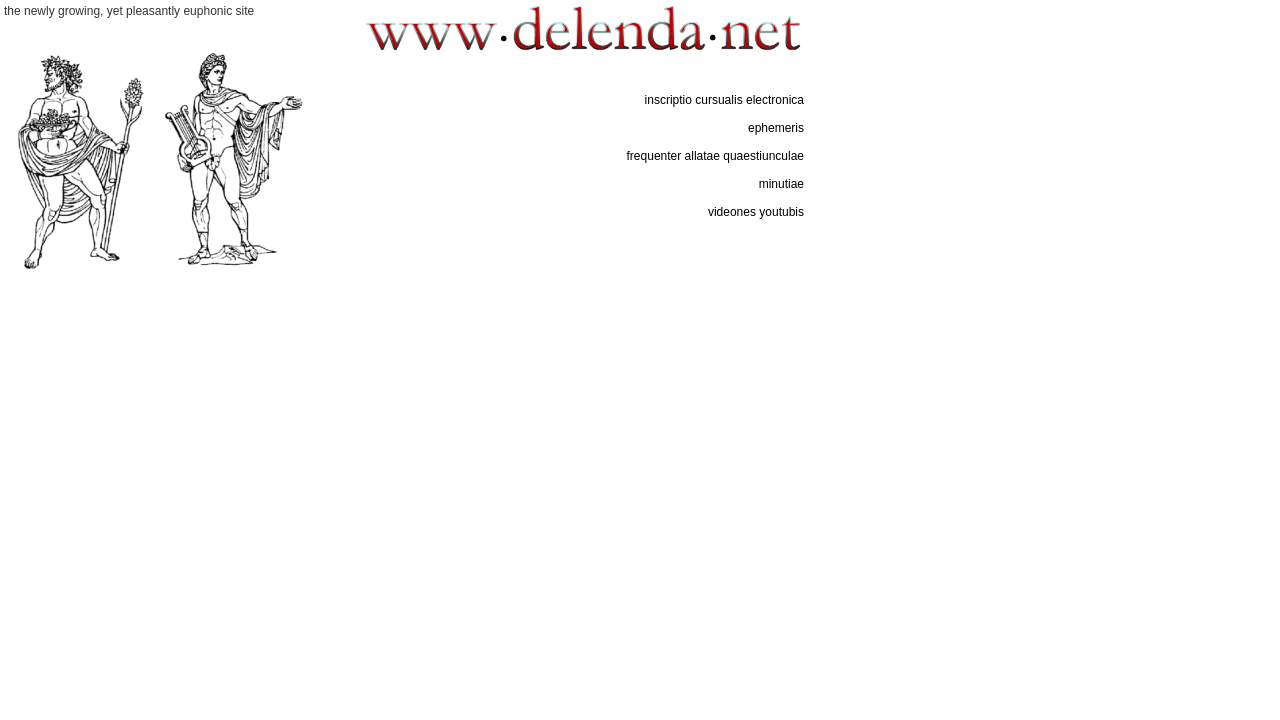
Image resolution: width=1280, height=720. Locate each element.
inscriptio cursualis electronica (724, 100)
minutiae (781, 184)
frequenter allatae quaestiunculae (715, 156)
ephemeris (776, 128)
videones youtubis (756, 212)
